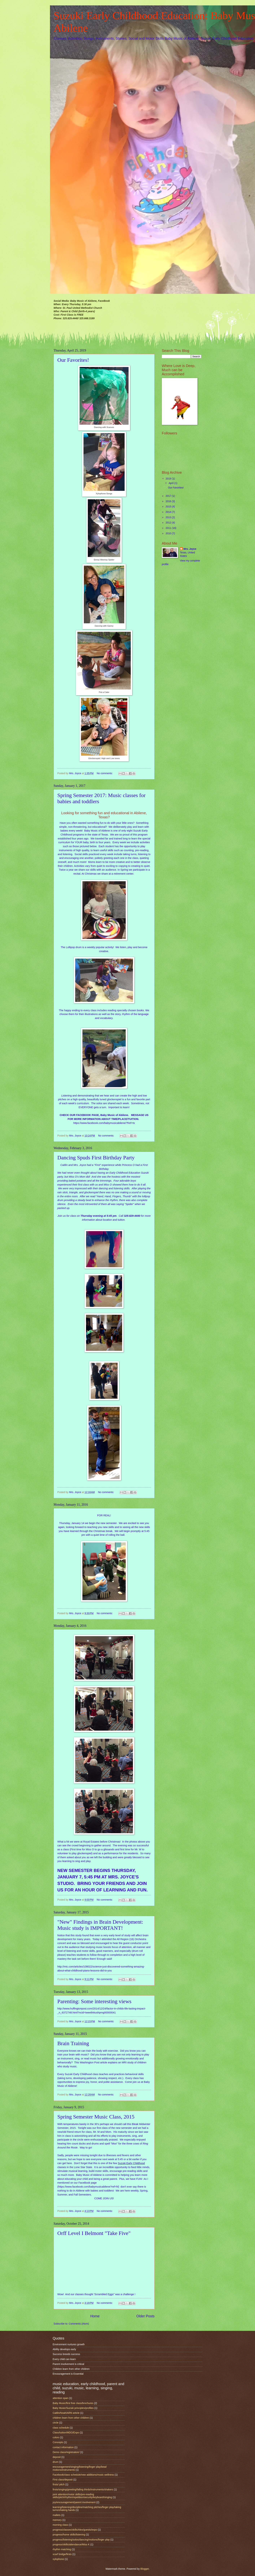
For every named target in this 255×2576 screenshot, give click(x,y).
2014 (169, 512)
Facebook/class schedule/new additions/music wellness (83, 2474)
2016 (169, 501)
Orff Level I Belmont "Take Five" (94, 2233)
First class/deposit (62, 2479)
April (171, 483)
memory (57, 2520)
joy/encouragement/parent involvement (74, 2502)
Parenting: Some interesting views (94, 2001)
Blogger (144, 2569)
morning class (60, 2525)
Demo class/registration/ (66, 2452)
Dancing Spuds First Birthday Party (96, 1157)
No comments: (105, 773)
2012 (169, 522)
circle (55, 2422)
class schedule (61, 2427)
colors (56, 2437)
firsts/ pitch (59, 2484)
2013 (169, 517)
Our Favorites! (73, 360)
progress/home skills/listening (69, 2534)
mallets (57, 2515)
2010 (169, 533)
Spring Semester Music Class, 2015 (96, 2117)
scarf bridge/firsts (62, 2554)
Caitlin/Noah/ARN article (66, 2413)
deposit (57, 2457)
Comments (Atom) (79, 2323)
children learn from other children (71, 2417)
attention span (60, 2398)
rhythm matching (62, 2549)
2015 (169, 506)
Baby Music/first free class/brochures (73, 2403)
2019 (169, 478)
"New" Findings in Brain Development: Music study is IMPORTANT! (100, 1925)
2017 (169, 496)
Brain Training (73, 2043)
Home (95, 2316)
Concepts (58, 2442)
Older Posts (145, 2316)
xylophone (58, 2559)
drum (55, 2462)
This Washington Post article (90, 2062)
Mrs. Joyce (189, 549)
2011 (169, 528)
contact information (63, 2447)
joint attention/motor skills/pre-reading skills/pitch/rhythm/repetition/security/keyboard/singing (82, 2496)
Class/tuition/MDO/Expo (66, 2432)
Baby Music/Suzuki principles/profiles (73, 2408)
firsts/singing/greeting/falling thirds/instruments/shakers (83, 2489)
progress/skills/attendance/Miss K (71, 2544)
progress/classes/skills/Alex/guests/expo (75, 2529)
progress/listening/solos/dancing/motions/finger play (81, 2539)
